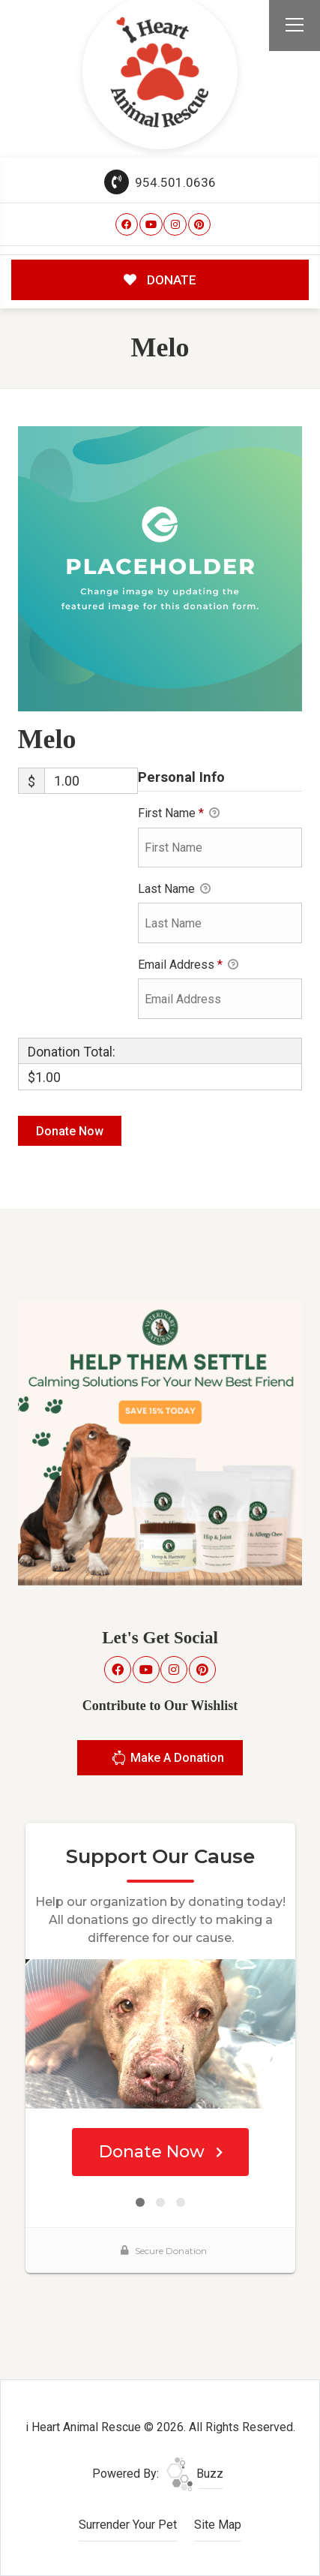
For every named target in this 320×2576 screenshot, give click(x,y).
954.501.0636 (160, 182)
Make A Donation (167, 1760)
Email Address (188, 966)
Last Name (174, 890)
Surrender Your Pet (128, 2524)
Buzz (194, 2473)
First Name (179, 814)
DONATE (160, 279)
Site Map (217, 2524)
